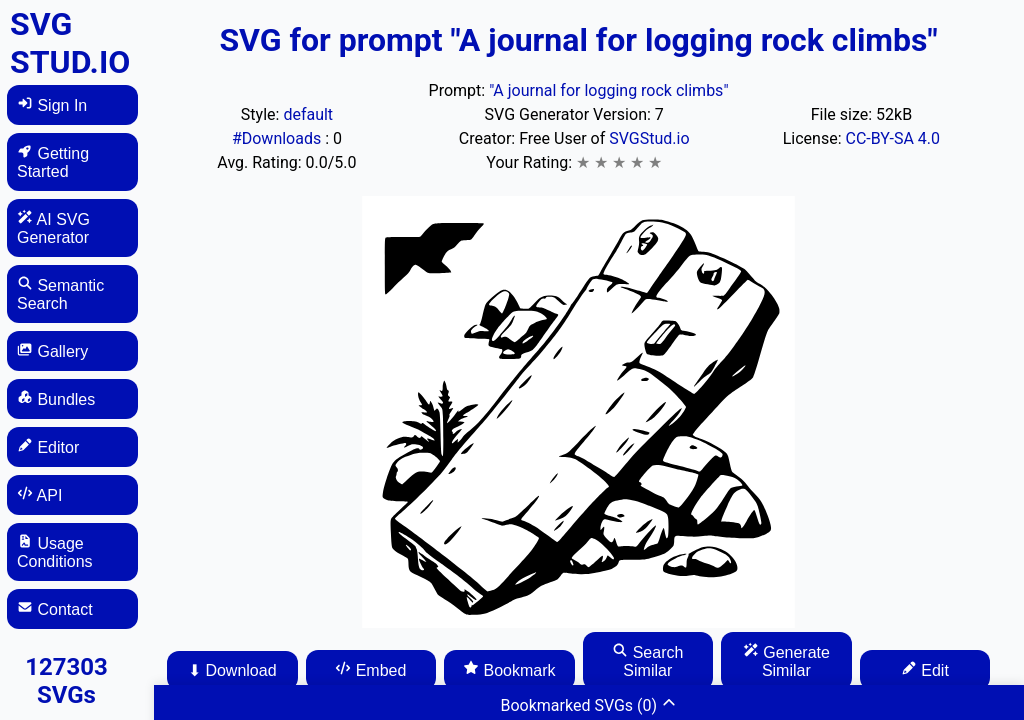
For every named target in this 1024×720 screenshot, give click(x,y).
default (308, 114)
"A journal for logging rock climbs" (608, 90)
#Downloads (278, 138)
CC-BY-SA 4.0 (893, 138)
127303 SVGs (66, 681)
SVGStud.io (649, 138)
